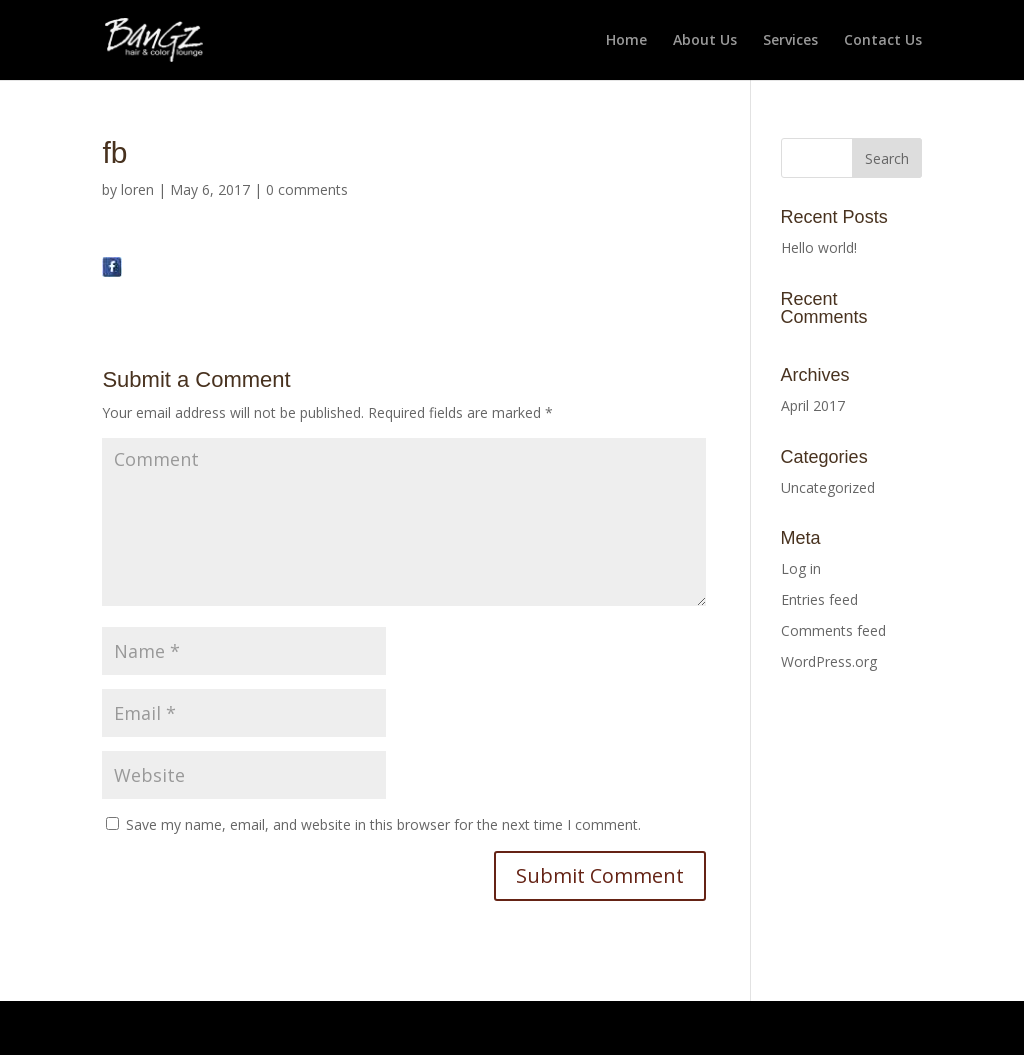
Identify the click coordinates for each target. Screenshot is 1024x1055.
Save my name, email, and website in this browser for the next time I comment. (383, 824)
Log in (801, 568)
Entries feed (819, 599)
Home (626, 41)
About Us (705, 41)
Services (790, 41)
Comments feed (833, 630)
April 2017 (813, 405)
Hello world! (819, 247)
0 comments (307, 189)
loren (137, 189)
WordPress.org (829, 661)
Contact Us (883, 41)
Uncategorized (828, 487)
